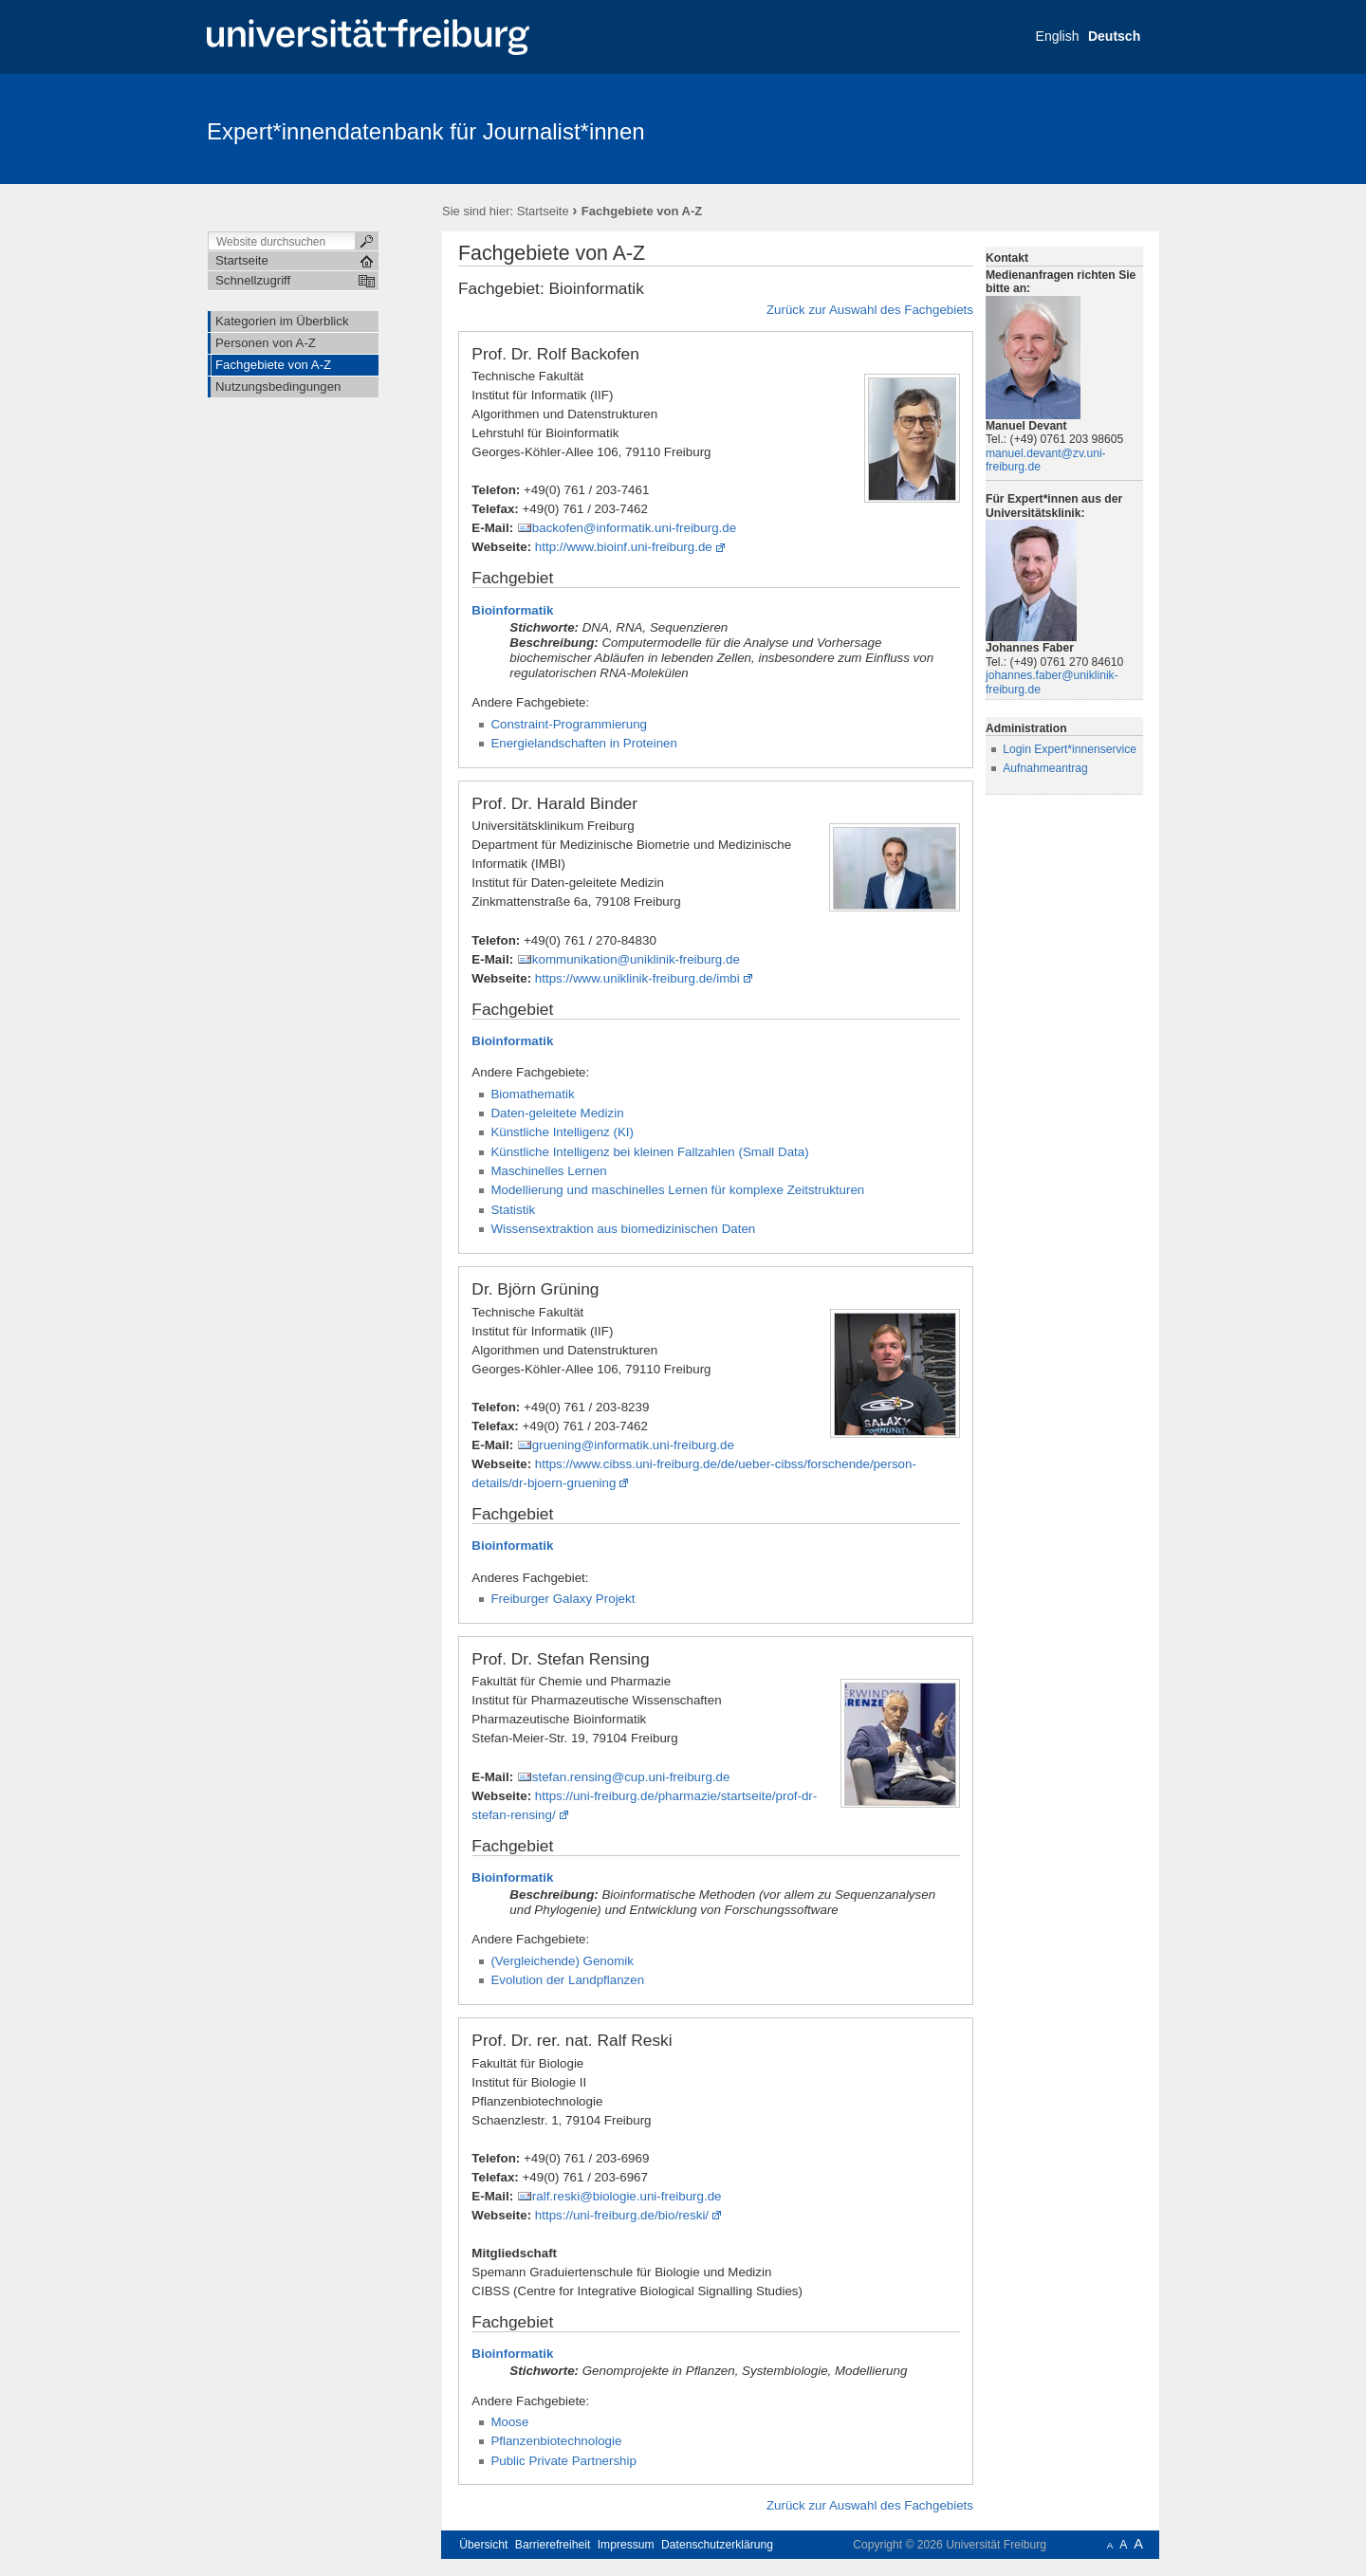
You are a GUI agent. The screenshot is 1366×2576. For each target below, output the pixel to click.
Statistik (512, 1210)
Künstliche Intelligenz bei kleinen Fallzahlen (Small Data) (649, 1152)
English (1058, 36)
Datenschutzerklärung (717, 2544)
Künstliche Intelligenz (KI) (562, 1132)
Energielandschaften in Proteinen (583, 743)
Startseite (543, 211)
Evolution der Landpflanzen (567, 1980)
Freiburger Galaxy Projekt (562, 1599)
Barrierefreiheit (553, 2544)
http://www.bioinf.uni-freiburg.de (623, 547)
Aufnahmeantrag (1045, 768)
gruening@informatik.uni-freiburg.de (633, 1445)
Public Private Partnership (563, 2461)
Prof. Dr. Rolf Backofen (555, 353)
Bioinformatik (512, 610)
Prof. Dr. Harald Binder (554, 803)
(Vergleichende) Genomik (562, 1961)
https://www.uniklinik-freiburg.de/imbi (637, 978)
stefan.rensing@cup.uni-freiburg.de (631, 1777)
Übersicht (483, 2544)
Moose (509, 2422)
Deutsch (1114, 36)
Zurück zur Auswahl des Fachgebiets (869, 310)
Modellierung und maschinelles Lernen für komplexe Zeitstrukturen (677, 1190)
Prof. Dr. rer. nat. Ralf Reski (571, 2040)
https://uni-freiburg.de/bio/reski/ (622, 2215)
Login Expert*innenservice (1069, 749)
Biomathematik (532, 1094)
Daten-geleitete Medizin (556, 1113)
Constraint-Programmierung (568, 724)
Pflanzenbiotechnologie (555, 2441)
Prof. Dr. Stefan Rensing (560, 1658)
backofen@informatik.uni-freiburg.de (634, 528)
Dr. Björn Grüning (535, 1288)
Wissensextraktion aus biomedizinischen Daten (622, 1229)
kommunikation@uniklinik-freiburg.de (636, 959)
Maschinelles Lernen (548, 1171)
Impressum (626, 2544)
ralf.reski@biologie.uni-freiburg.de (627, 2196)
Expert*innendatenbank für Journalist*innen (426, 131)
